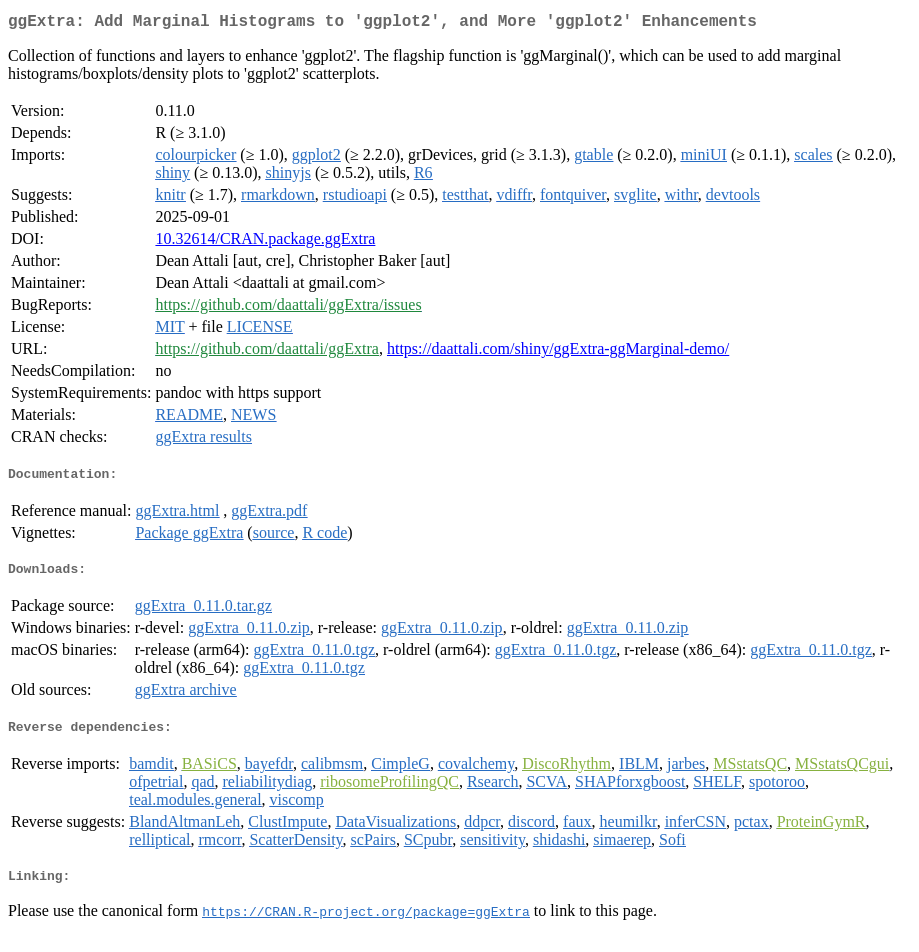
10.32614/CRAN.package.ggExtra (265, 242)
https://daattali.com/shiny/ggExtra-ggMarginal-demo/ (558, 352)
